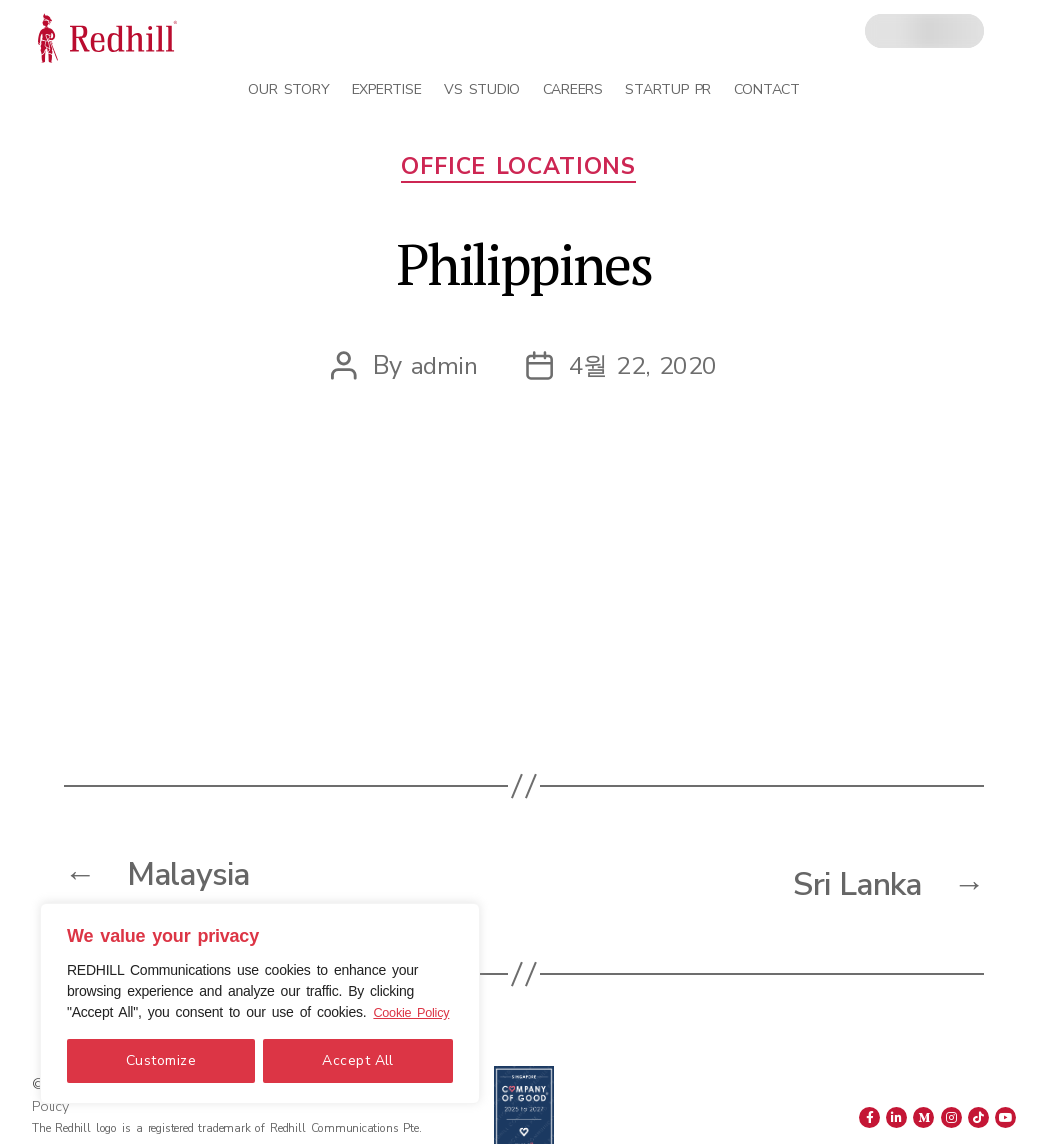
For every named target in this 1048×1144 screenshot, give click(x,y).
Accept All (358, 1060)
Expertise (387, 89)
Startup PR (668, 89)
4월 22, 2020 (643, 371)
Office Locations (524, 173)
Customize (161, 1060)
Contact (767, 89)
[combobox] (924, 31)
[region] (260, 993)
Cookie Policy (166, 1012)
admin (442, 371)
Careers (573, 89)
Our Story (288, 89)
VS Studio (482, 89)
